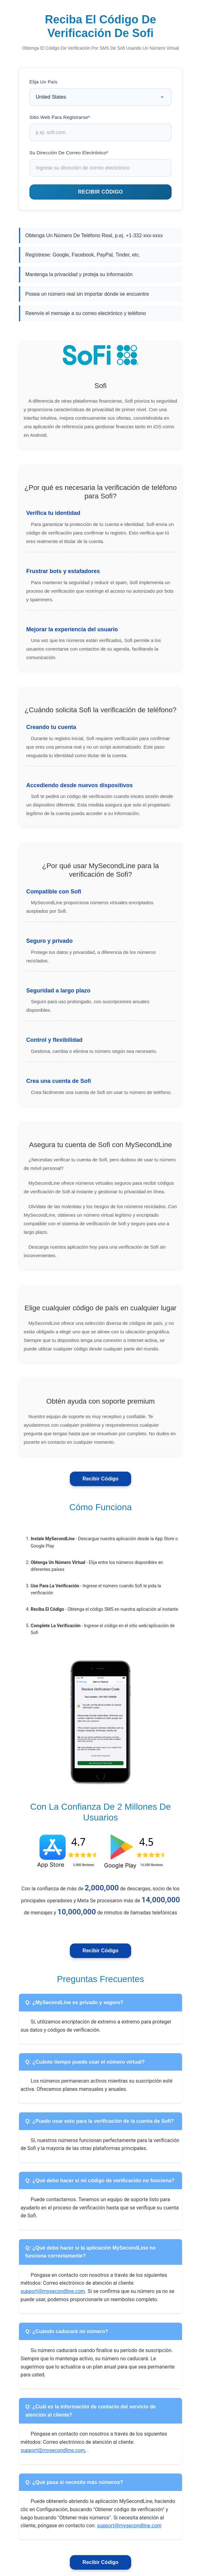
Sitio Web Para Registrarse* (59, 117)
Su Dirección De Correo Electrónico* (68, 152)
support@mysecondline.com (53, 2291)
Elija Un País (43, 81)
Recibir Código (100, 1478)
